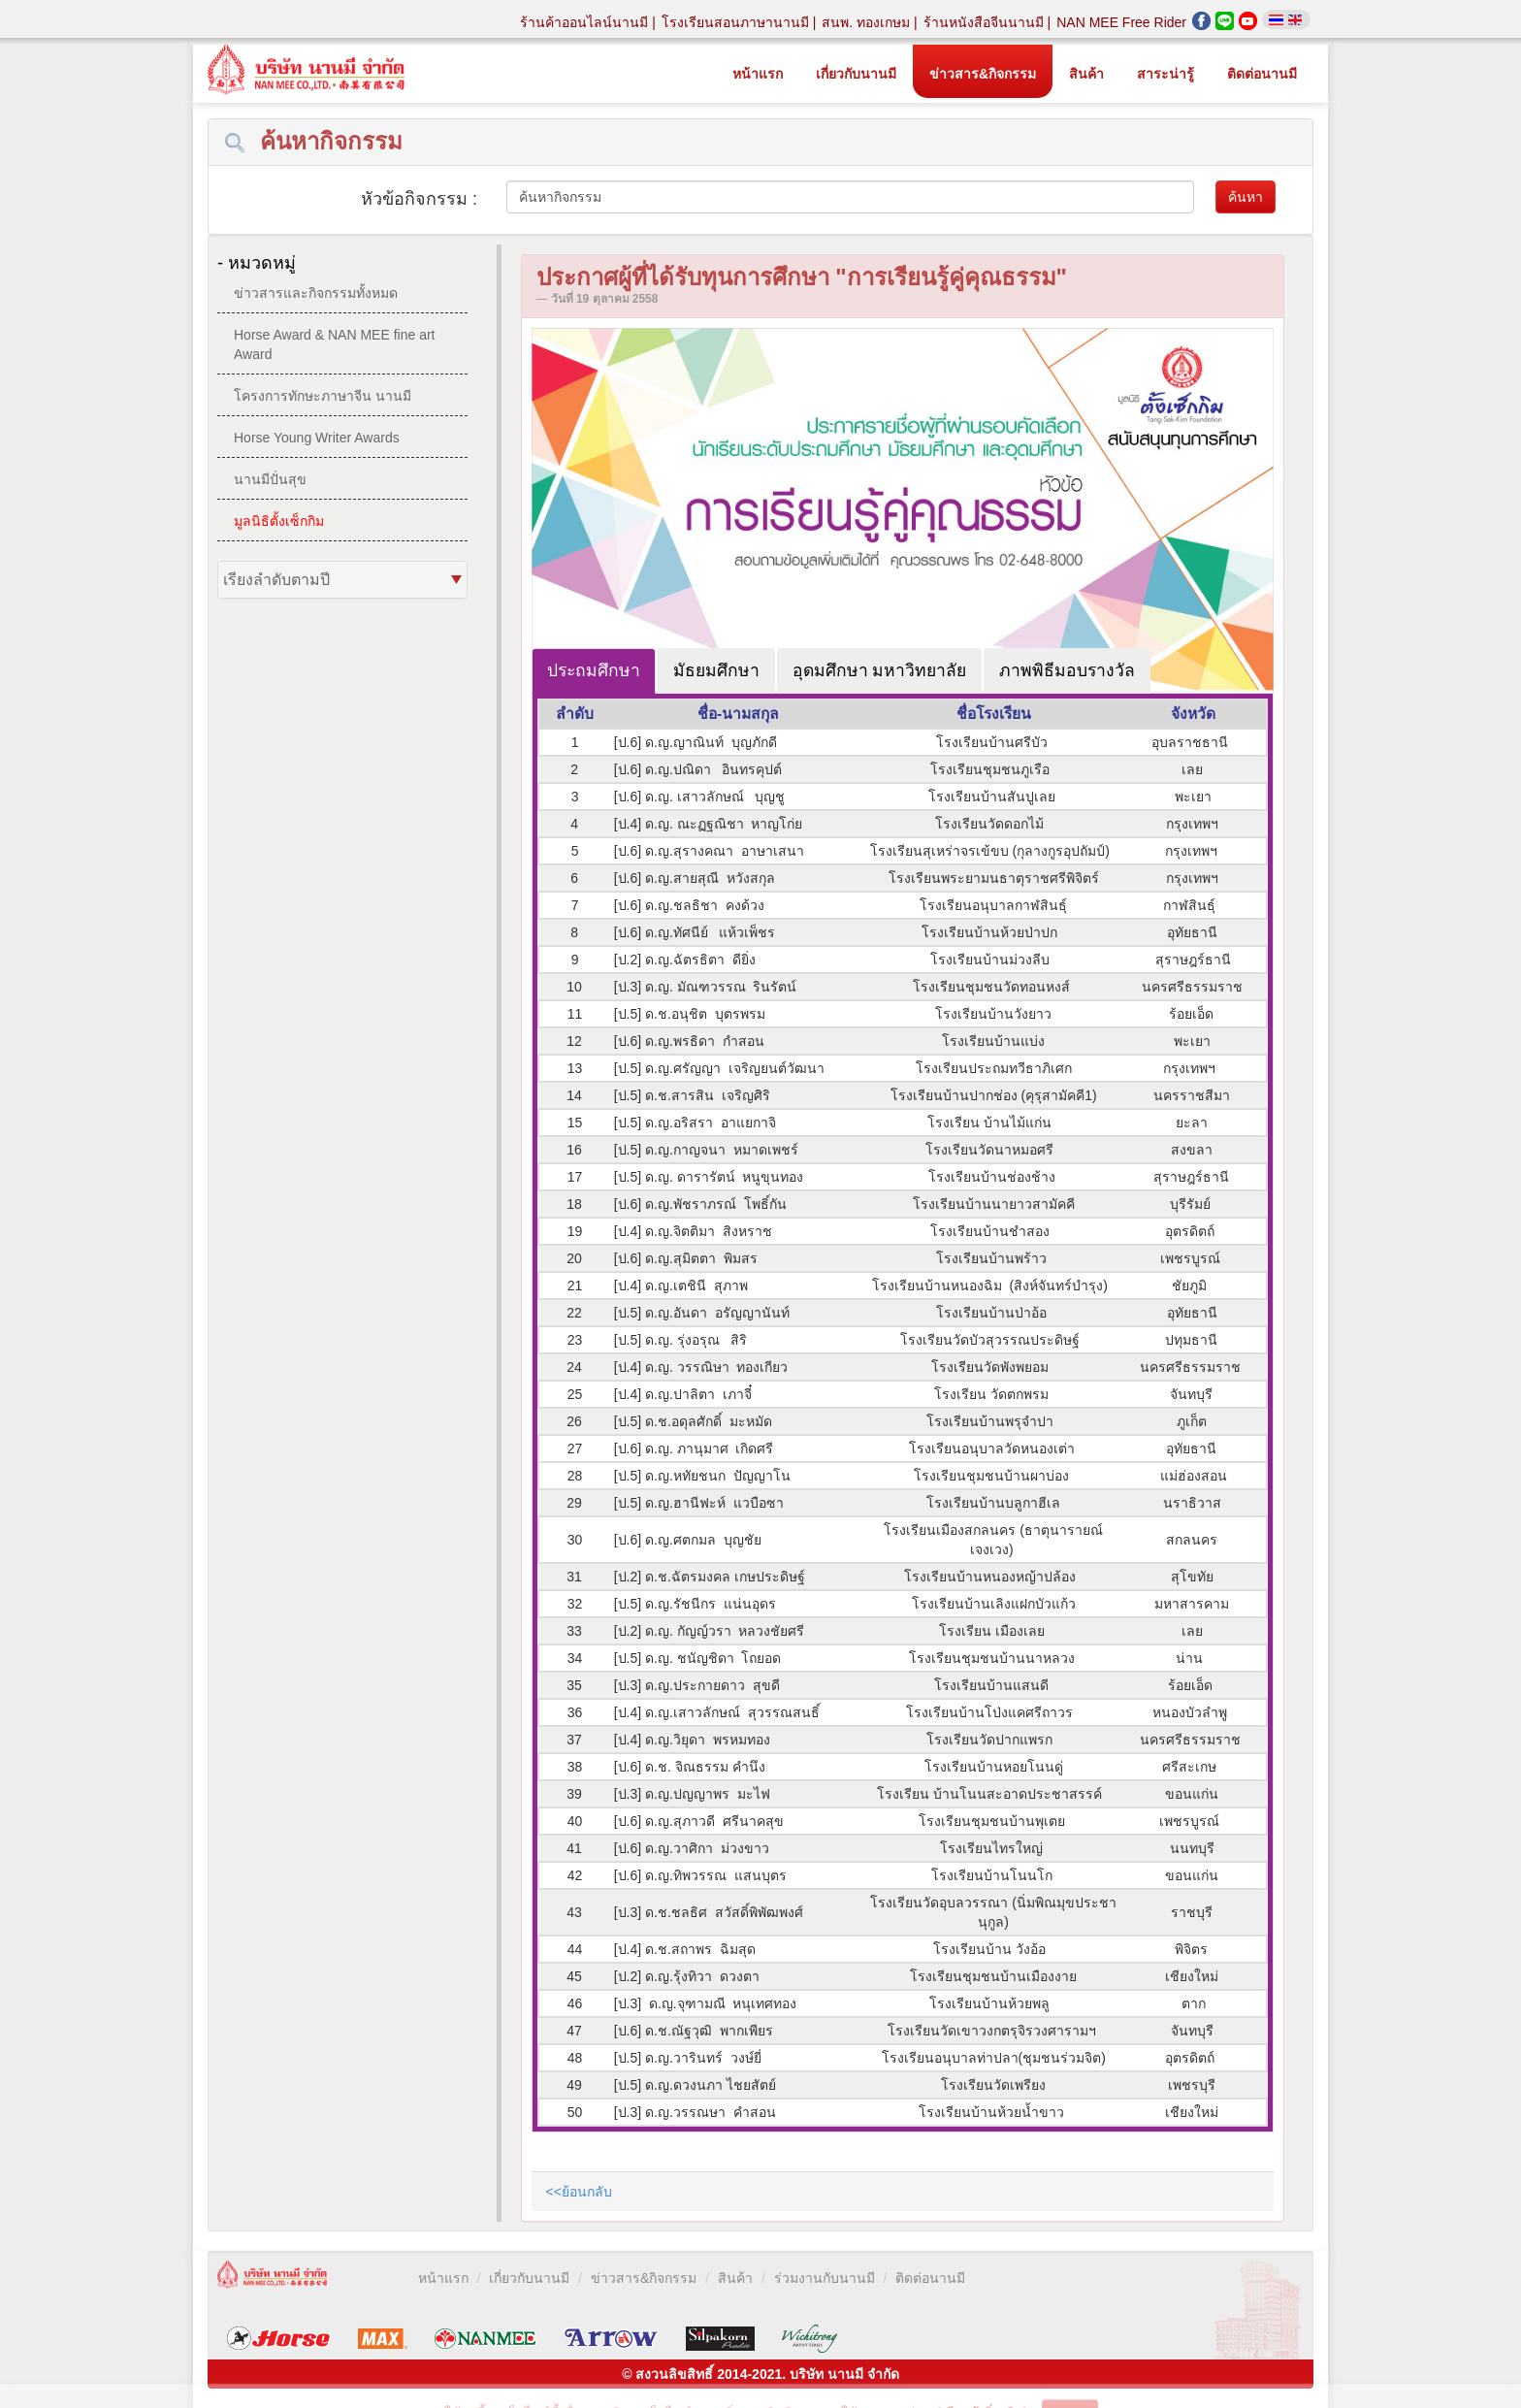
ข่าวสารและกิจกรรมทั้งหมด (316, 293)
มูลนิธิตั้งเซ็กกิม (279, 521)
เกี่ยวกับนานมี (856, 73)
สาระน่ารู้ (1165, 73)
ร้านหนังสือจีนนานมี (985, 22)
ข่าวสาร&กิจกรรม (982, 73)
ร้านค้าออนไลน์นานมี (586, 22)
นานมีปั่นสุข (270, 479)
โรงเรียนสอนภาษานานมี (737, 22)
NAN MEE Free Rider (1121, 22)
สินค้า (1086, 73)
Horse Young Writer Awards (317, 437)
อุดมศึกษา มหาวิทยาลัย (880, 670)
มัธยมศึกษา (716, 670)
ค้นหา (1245, 197)
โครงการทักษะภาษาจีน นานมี (322, 396)
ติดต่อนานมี (1262, 73)
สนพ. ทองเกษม (868, 22)
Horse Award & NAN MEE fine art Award (334, 344)
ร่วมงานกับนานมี (824, 2278)
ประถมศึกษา (593, 670)
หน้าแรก (757, 73)
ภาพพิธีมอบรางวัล (1067, 670)
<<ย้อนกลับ (579, 2191)
